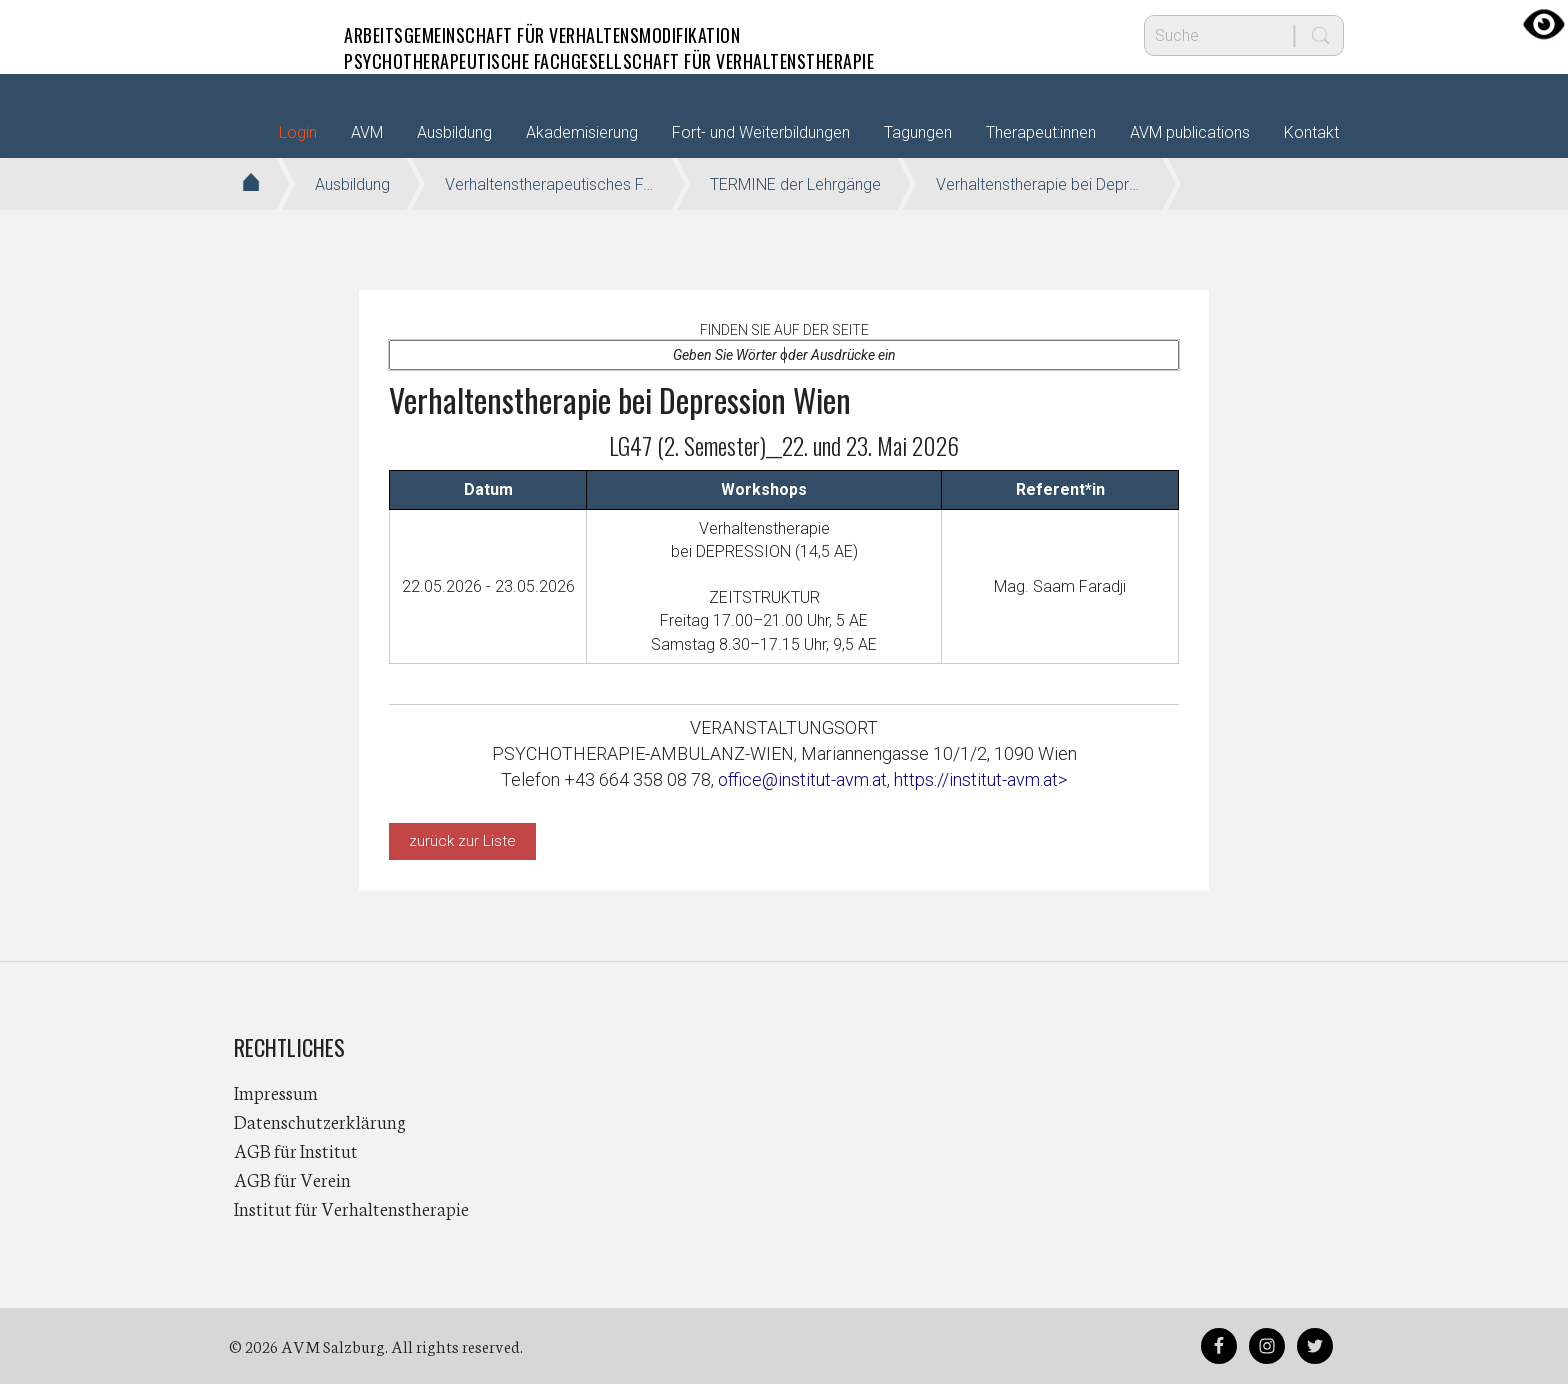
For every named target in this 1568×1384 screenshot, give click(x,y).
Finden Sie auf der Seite (784, 330)
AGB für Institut (296, 1150)
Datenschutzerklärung (320, 1121)
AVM (274, 35)
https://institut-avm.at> (980, 779)
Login (298, 132)
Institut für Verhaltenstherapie (351, 1208)
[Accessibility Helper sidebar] (1544, 24)
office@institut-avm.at (802, 779)
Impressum (276, 1092)
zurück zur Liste (462, 841)
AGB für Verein (292, 1179)
